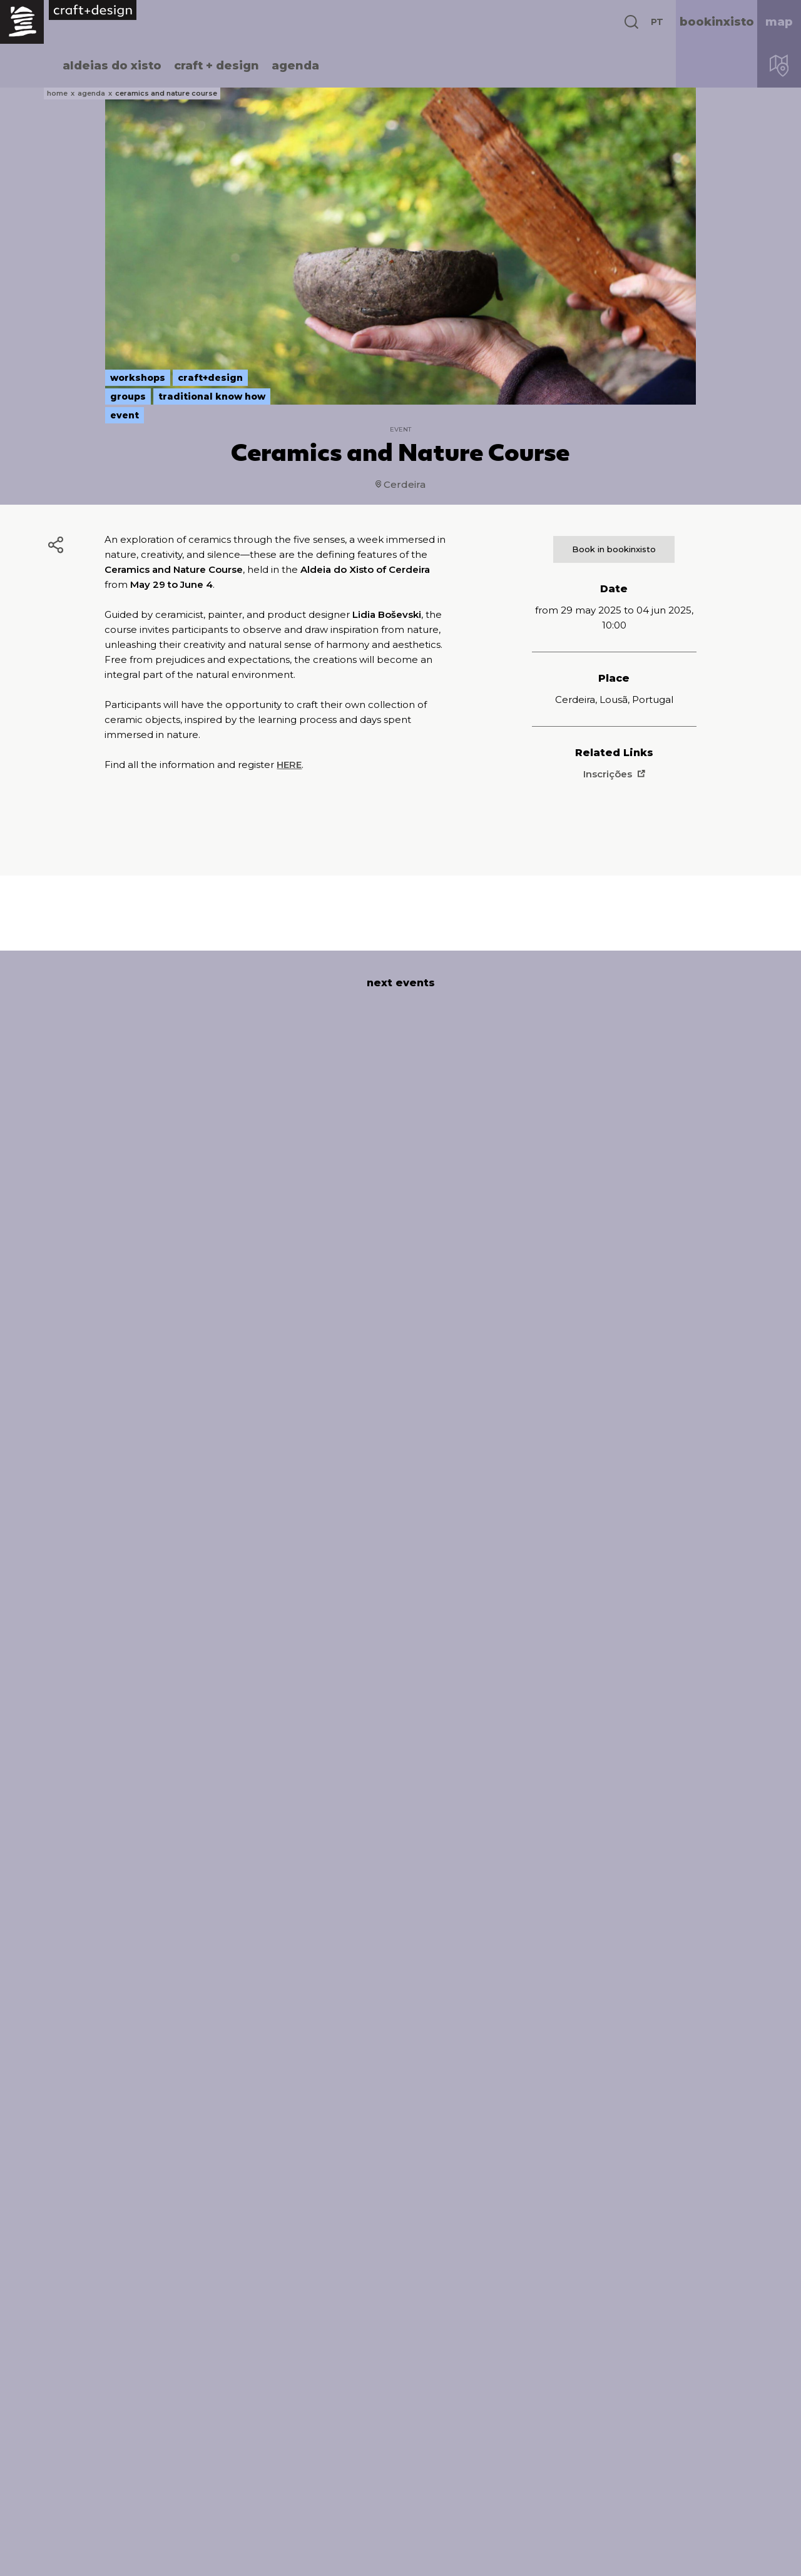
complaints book (399, 2556)
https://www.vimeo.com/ (670, 2481)
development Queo (729, 2556)
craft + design (216, 66)
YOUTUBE (622, 2498)
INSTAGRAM (629, 2465)
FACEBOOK (627, 2449)
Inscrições (614, 774)
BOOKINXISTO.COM (652, 2414)
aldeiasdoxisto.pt (98, 2398)
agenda (295, 66)
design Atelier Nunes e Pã (659, 2556)
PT (657, 22)
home (57, 93)
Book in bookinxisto (614, 549)
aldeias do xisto (112, 66)
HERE (289, 764)
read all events (401, 2320)
